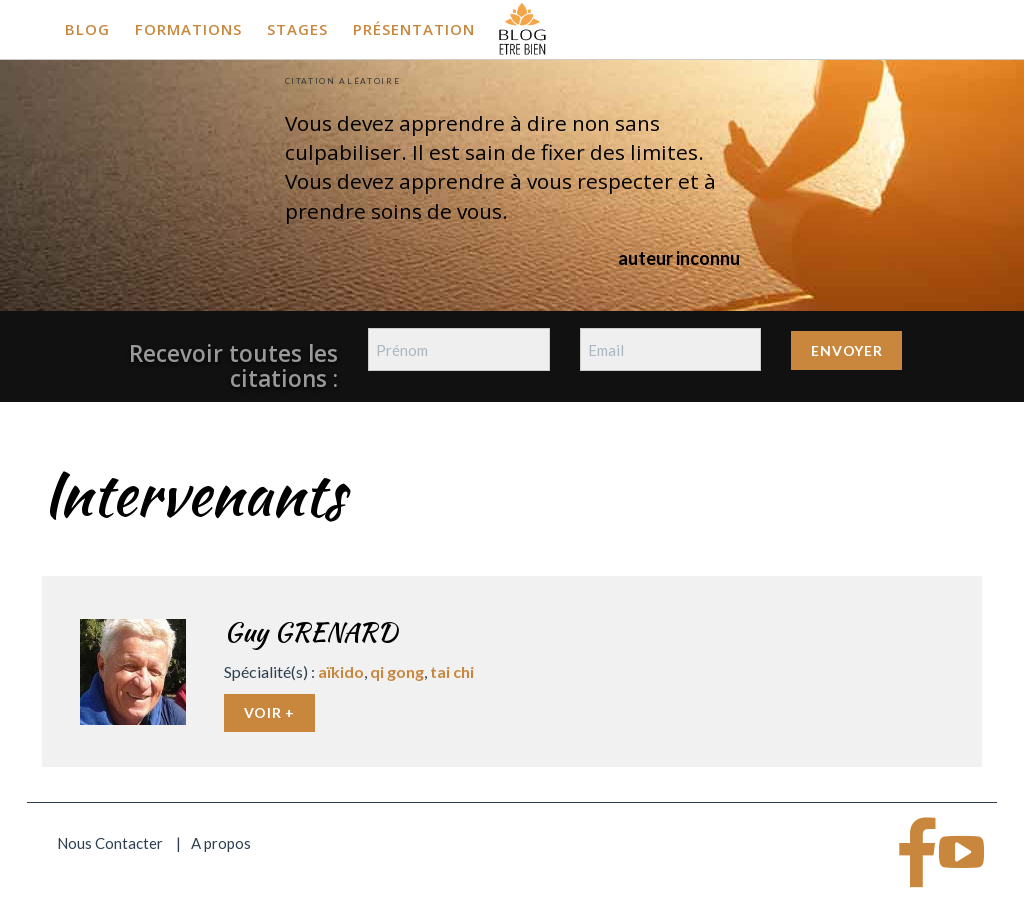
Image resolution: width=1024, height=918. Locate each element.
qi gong (397, 671)
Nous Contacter (110, 843)
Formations (188, 29)
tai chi (452, 671)
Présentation (414, 29)
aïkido (341, 671)
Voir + (269, 712)
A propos (221, 843)
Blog (87, 29)
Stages (297, 29)
